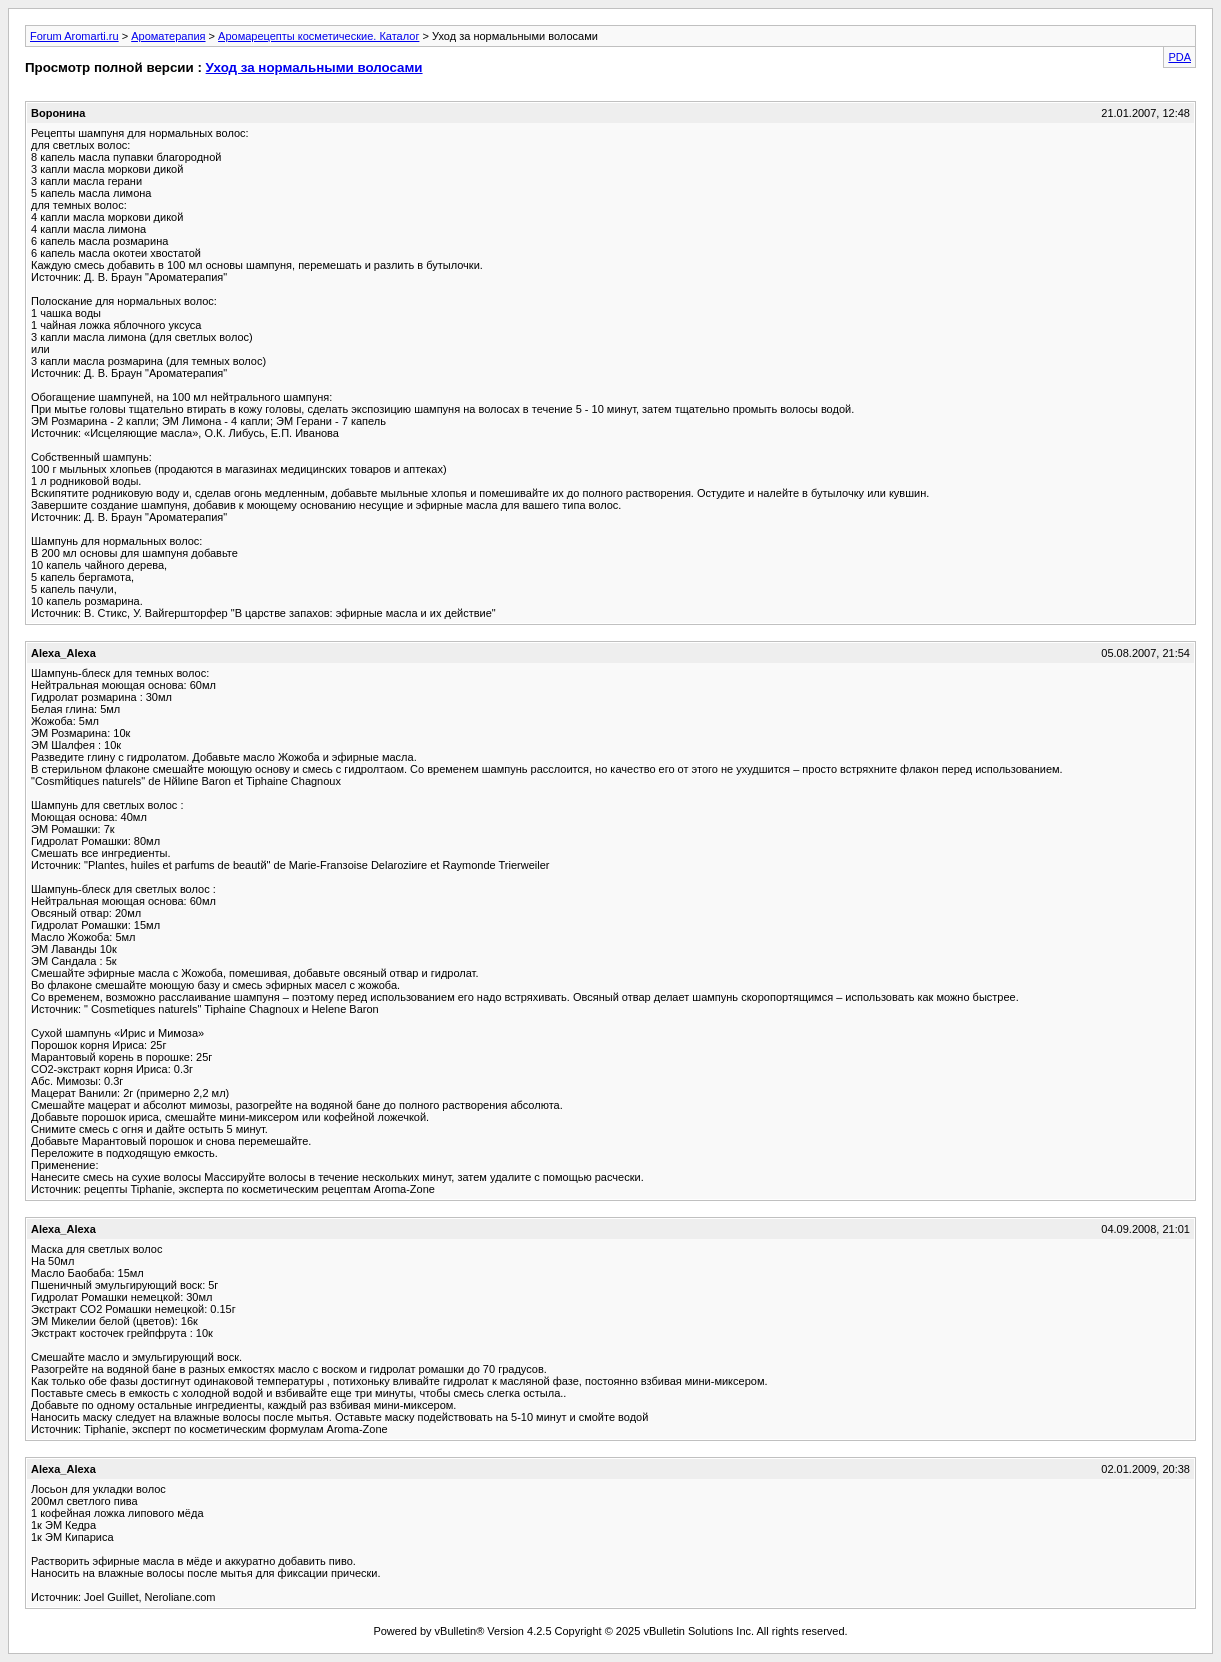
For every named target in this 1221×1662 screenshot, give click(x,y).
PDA (1179, 57)
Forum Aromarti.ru (74, 36)
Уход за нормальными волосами (314, 67)
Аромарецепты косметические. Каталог (318, 36)
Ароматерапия (168, 36)
